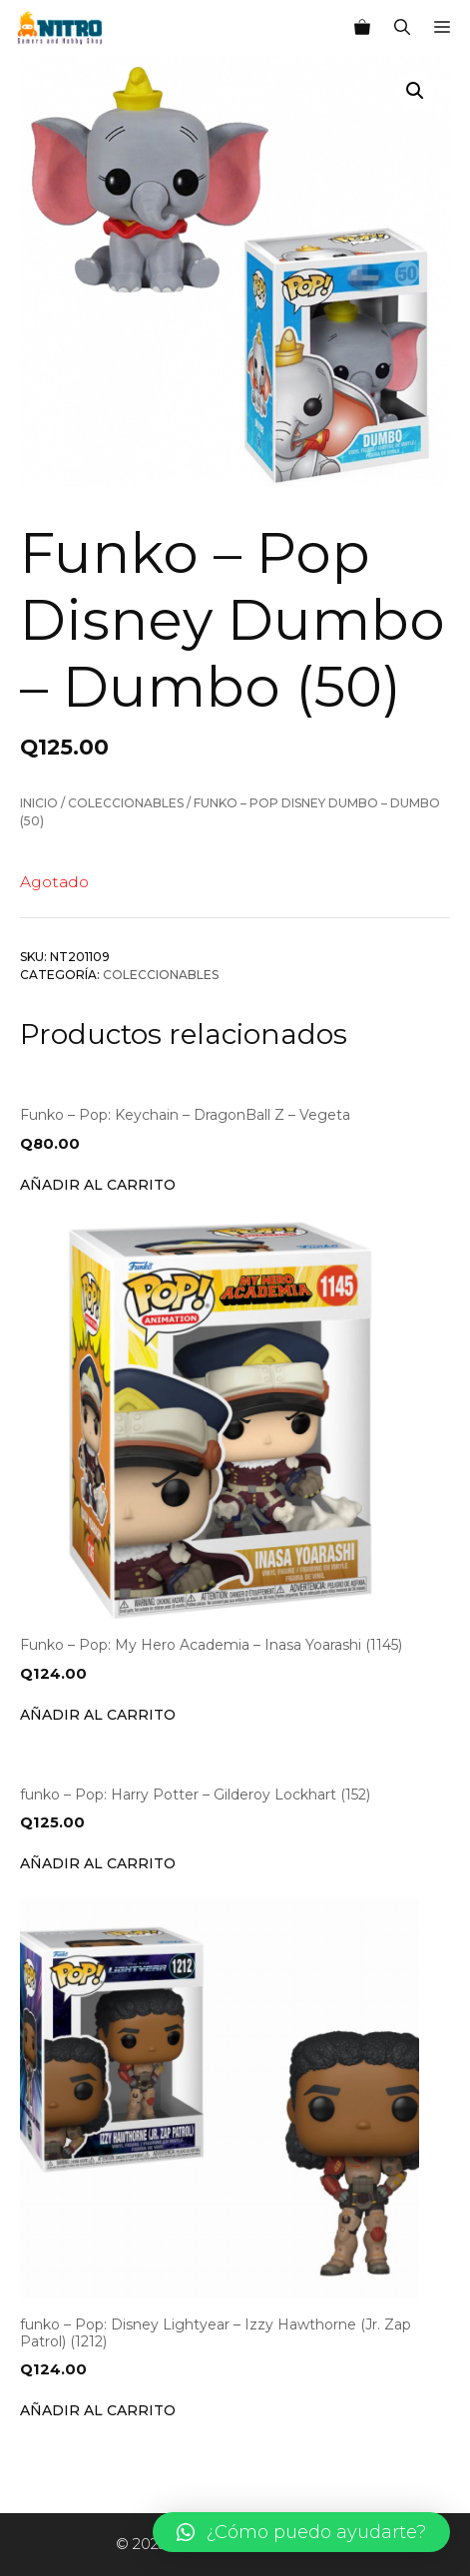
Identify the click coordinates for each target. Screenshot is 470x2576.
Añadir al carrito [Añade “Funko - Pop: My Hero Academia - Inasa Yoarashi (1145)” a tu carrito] (98, 1715)
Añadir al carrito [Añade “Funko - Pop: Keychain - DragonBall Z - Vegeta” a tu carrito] (98, 1185)
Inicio (39, 802)
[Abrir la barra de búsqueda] (402, 28)
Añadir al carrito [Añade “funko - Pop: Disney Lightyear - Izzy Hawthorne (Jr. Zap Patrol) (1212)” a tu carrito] (98, 2410)
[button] (301, 2532)
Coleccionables (126, 802)
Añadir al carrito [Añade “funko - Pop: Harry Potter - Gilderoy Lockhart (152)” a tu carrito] (98, 1863)
